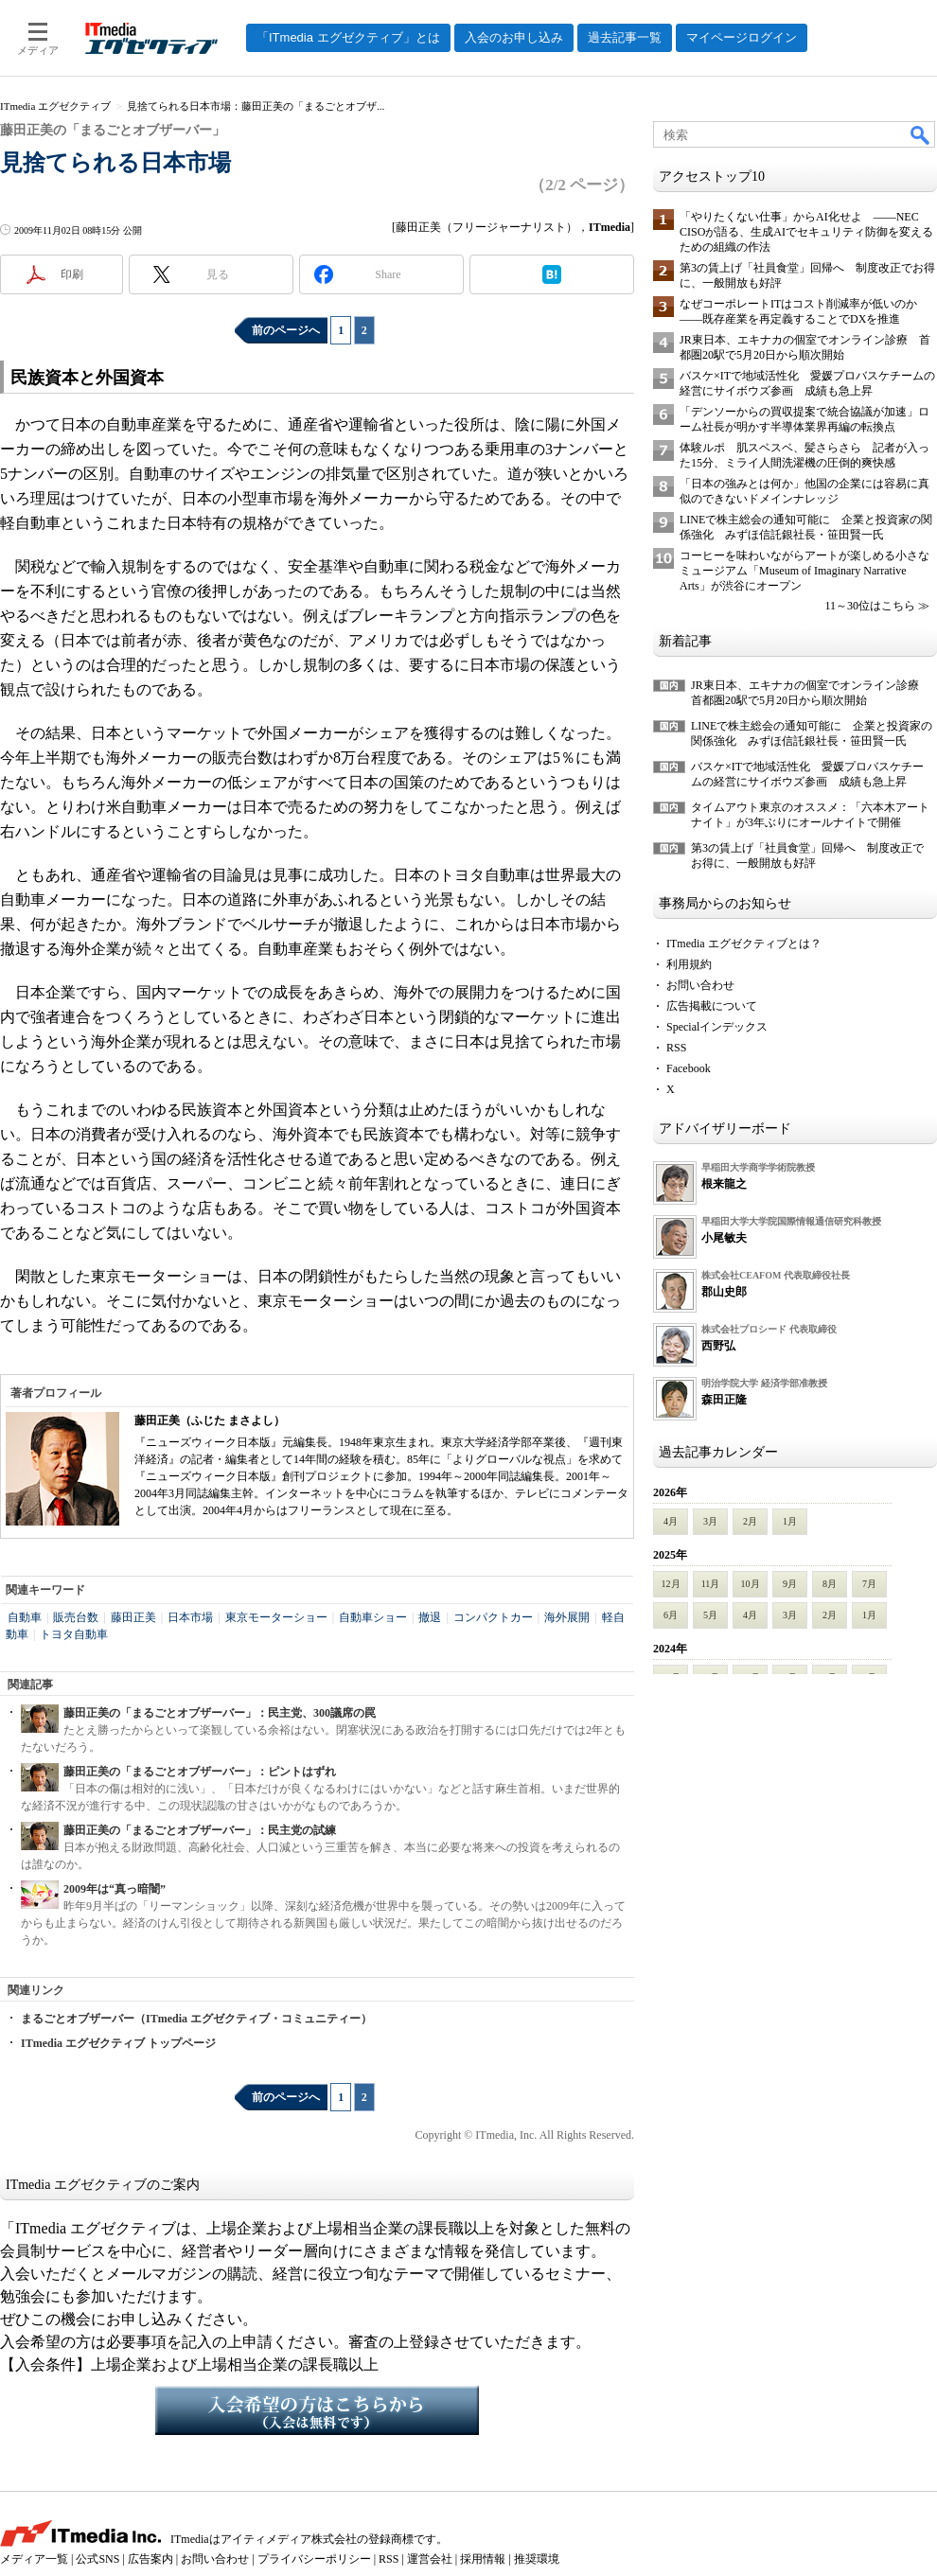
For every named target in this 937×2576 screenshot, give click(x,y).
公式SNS (97, 2559)
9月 (790, 1584)
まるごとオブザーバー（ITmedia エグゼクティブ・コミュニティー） (196, 2018)
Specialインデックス (717, 1026)
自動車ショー (373, 1617)
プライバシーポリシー (314, 2559)
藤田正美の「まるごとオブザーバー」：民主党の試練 (199, 1830)
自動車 (25, 1617)
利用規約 (689, 964)
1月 (790, 1521)
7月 (869, 1584)
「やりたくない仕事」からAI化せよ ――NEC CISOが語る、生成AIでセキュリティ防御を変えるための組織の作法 (806, 232)
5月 (710, 1615)
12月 (671, 1584)
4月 (670, 1521)
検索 (921, 134)
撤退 (429, 1617)
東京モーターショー (276, 1617)
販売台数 (75, 1617)
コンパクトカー (493, 1617)
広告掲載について (711, 1006)
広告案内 (150, 2559)
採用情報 (482, 2559)
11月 (710, 1584)
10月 (750, 1584)
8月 (829, 1584)
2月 (750, 1521)
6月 (670, 1615)
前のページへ (286, 330)
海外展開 (567, 1617)
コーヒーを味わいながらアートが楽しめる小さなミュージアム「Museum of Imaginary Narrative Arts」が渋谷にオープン (804, 570)
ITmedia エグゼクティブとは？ (744, 943)
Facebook (688, 1068)
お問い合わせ (700, 985)
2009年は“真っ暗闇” (114, 1889)
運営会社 (429, 2559)
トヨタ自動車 (74, 1634)
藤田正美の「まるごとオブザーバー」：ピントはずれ (199, 1771)
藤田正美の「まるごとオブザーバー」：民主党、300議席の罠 (219, 1713)
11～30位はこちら (869, 605)
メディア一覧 (34, 2559)
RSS (676, 1047)
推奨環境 (536, 2559)
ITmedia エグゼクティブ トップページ (118, 2043)
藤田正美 (133, 1617)
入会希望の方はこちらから (317, 2410)
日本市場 (190, 1617)
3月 (710, 1521)
